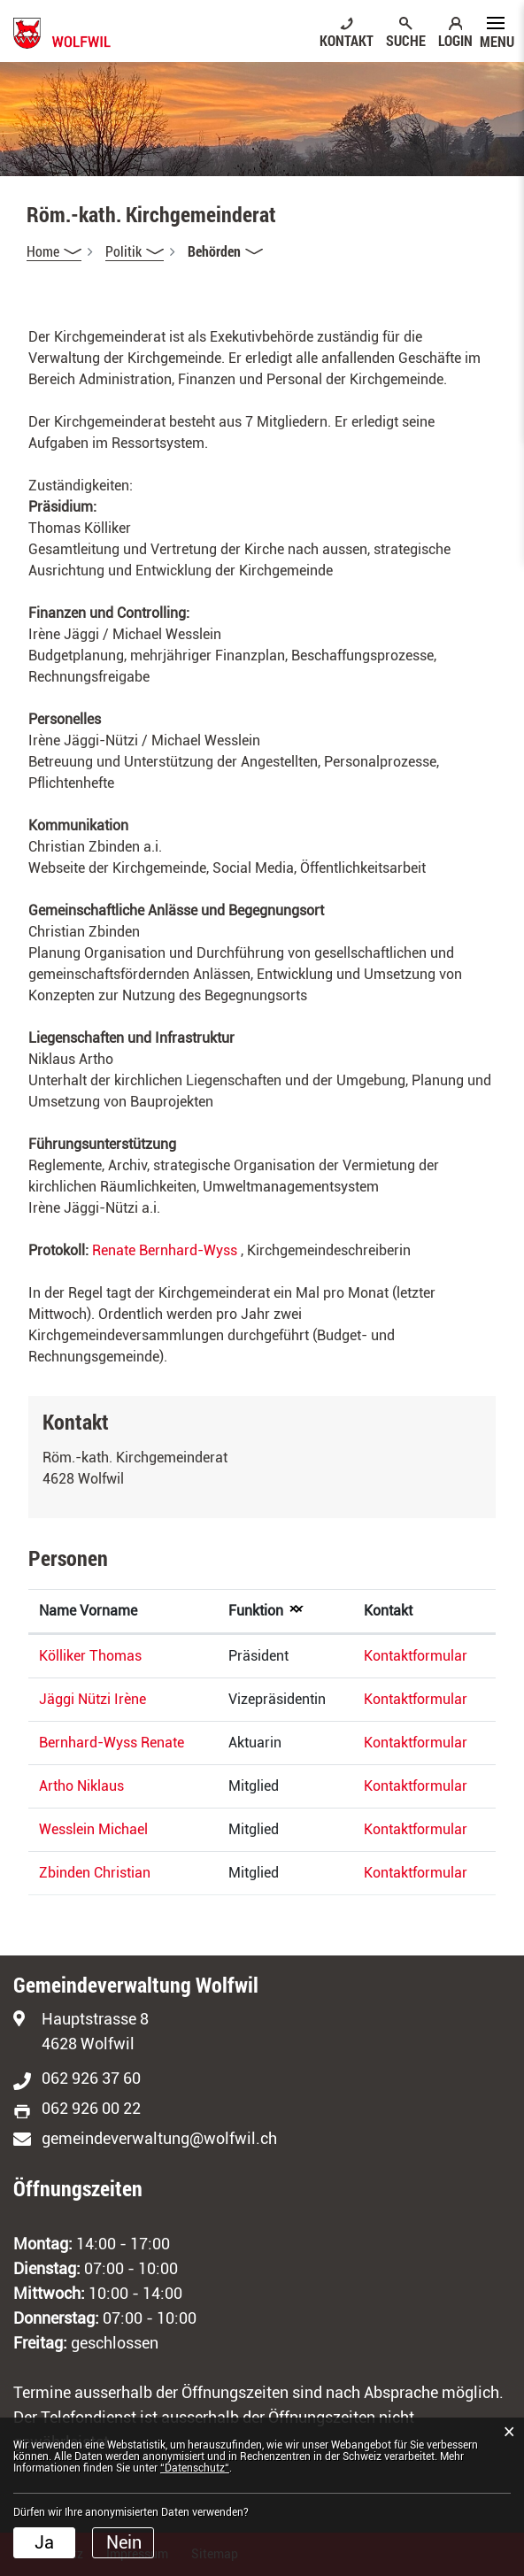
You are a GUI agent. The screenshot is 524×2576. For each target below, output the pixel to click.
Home (43, 251)
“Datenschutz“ (194, 2468)
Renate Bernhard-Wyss (164, 1250)
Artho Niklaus (81, 1786)
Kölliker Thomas (90, 1655)
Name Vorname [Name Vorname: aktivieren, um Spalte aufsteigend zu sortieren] (88, 1610)
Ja (44, 2542)
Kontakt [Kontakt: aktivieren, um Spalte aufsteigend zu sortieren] (388, 1610)
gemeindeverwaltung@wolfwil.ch (159, 2138)
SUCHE (406, 40)
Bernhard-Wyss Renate (111, 1742)
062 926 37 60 (91, 2078)
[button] (134, 251)
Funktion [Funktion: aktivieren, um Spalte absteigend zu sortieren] (255, 1610)
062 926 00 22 (91, 2108)
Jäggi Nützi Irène (92, 1699)
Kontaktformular (415, 1655)
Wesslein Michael (93, 1829)
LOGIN (455, 40)
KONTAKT (347, 40)
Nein (124, 2542)
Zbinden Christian (94, 1872)
